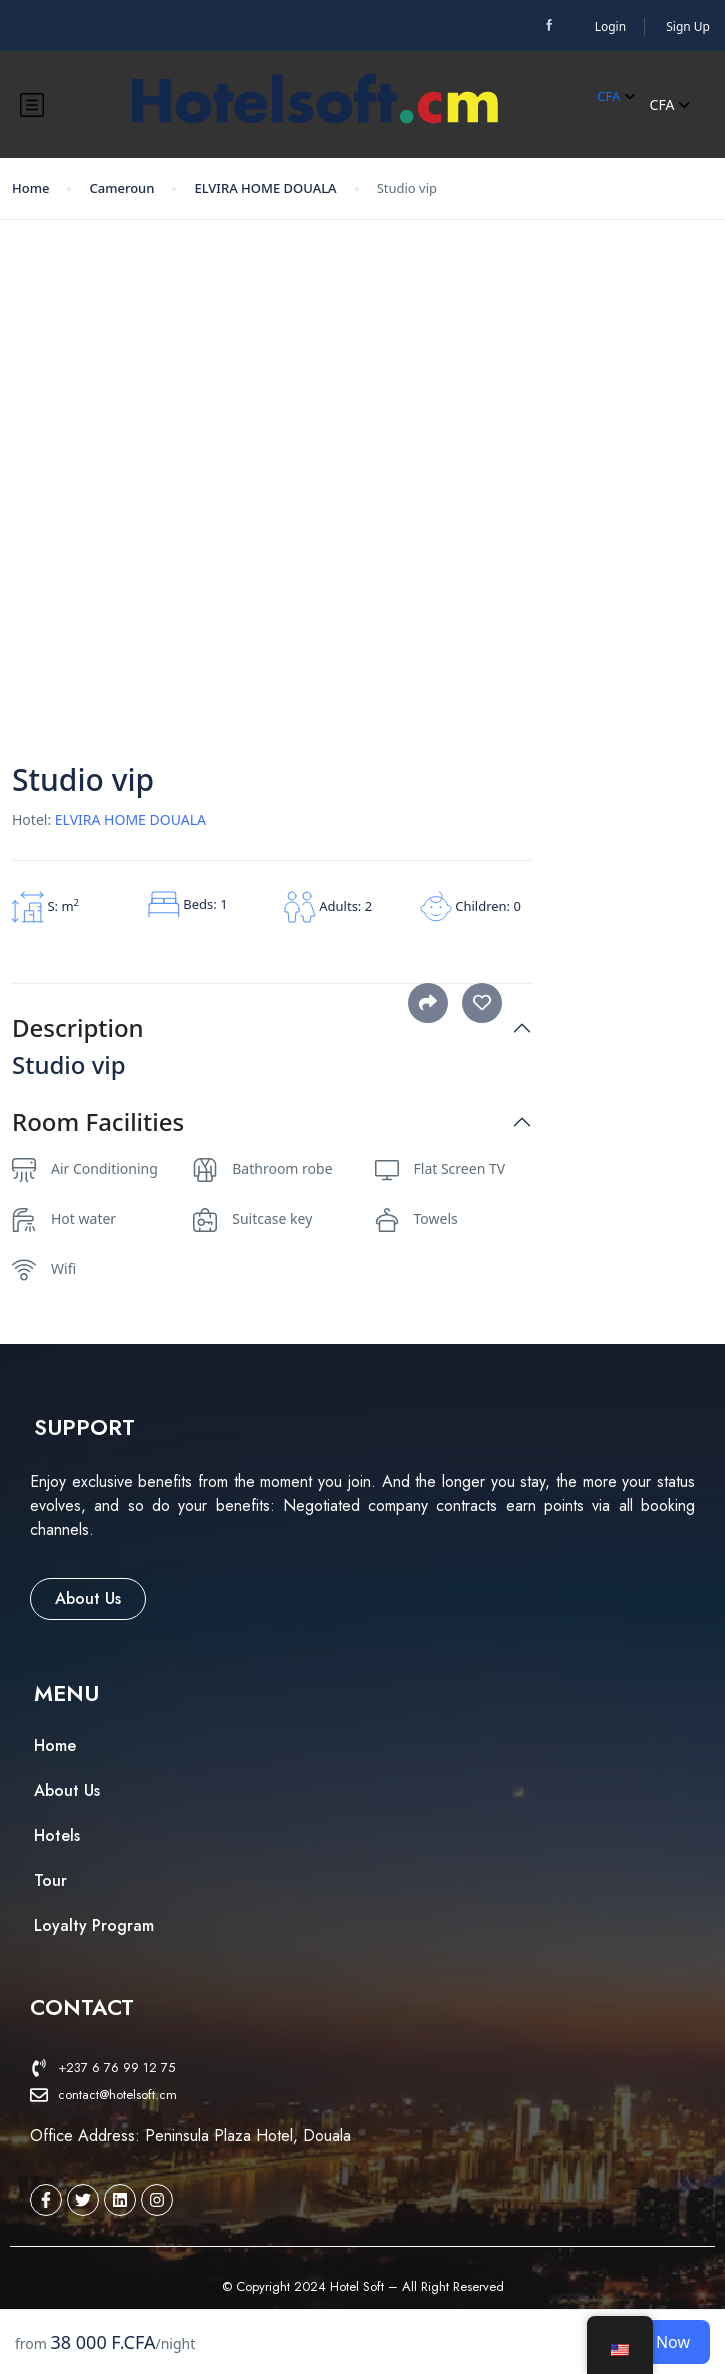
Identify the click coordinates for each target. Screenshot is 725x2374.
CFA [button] (615, 96)
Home (30, 188)
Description (78, 1028)
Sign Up (688, 26)
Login (610, 26)
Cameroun (121, 188)
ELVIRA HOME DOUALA (265, 188)
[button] (84, 1427)
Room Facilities (98, 1122)
